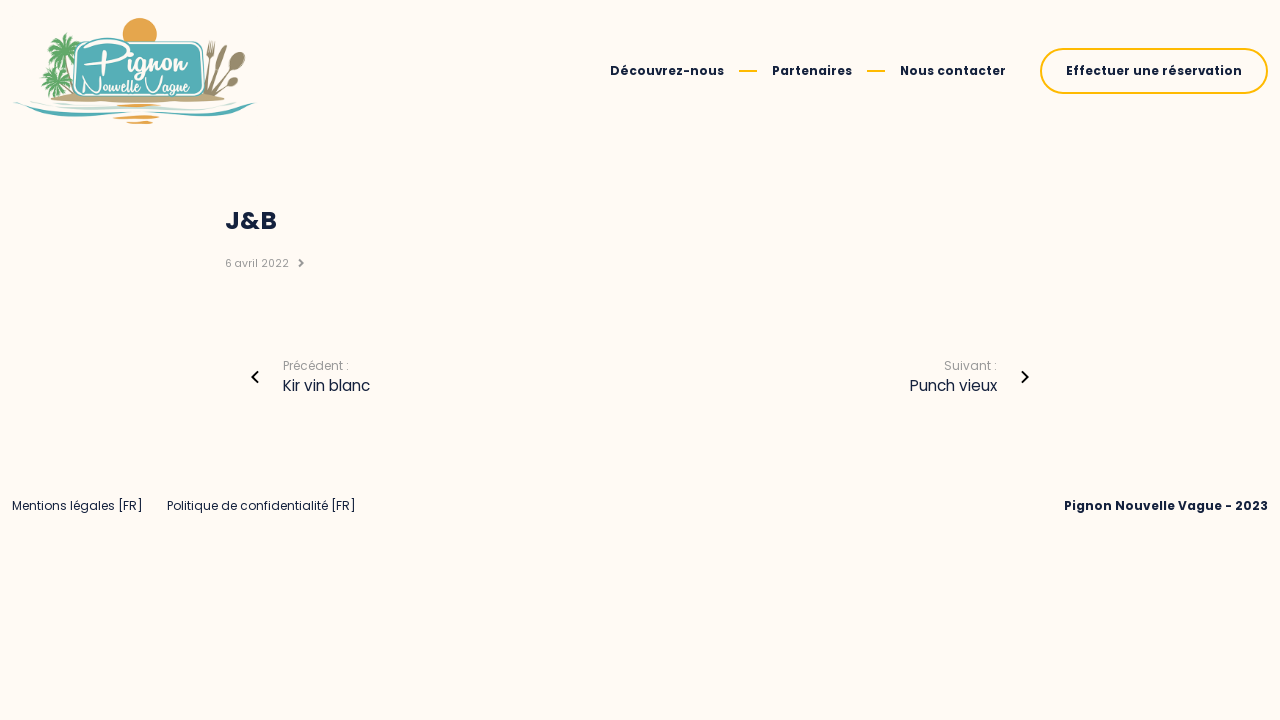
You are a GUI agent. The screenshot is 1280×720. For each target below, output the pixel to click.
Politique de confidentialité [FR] (261, 505)
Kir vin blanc (326, 385)
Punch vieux (953, 385)
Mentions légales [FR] (77, 505)
